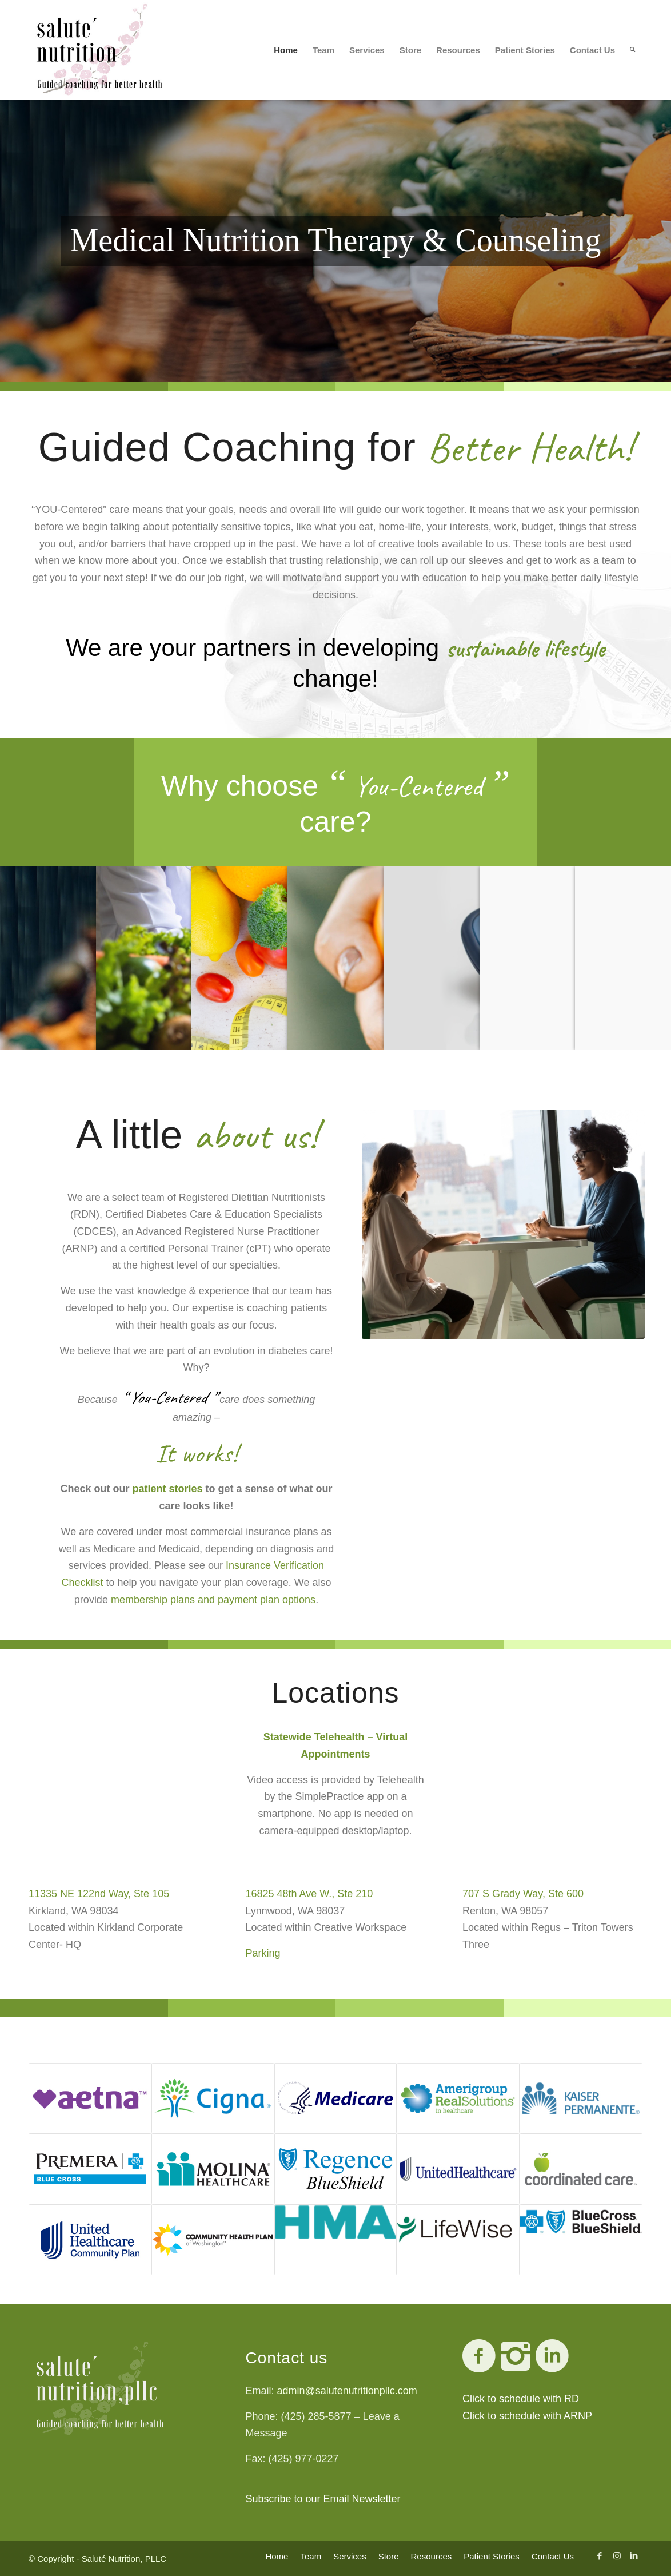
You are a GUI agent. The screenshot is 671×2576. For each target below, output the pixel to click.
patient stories (167, 1488)
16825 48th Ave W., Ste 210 (309, 1893)
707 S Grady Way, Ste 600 (523, 1893)
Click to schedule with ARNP (527, 2416)
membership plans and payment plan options (213, 1599)
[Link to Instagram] (616, 2556)
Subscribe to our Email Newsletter (322, 2499)
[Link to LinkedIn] (633, 2556)
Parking (262, 1953)
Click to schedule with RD (520, 2398)
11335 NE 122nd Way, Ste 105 (99, 1893)
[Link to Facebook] (599, 2556)
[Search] (632, 50)
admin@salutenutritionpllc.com (347, 2390)
